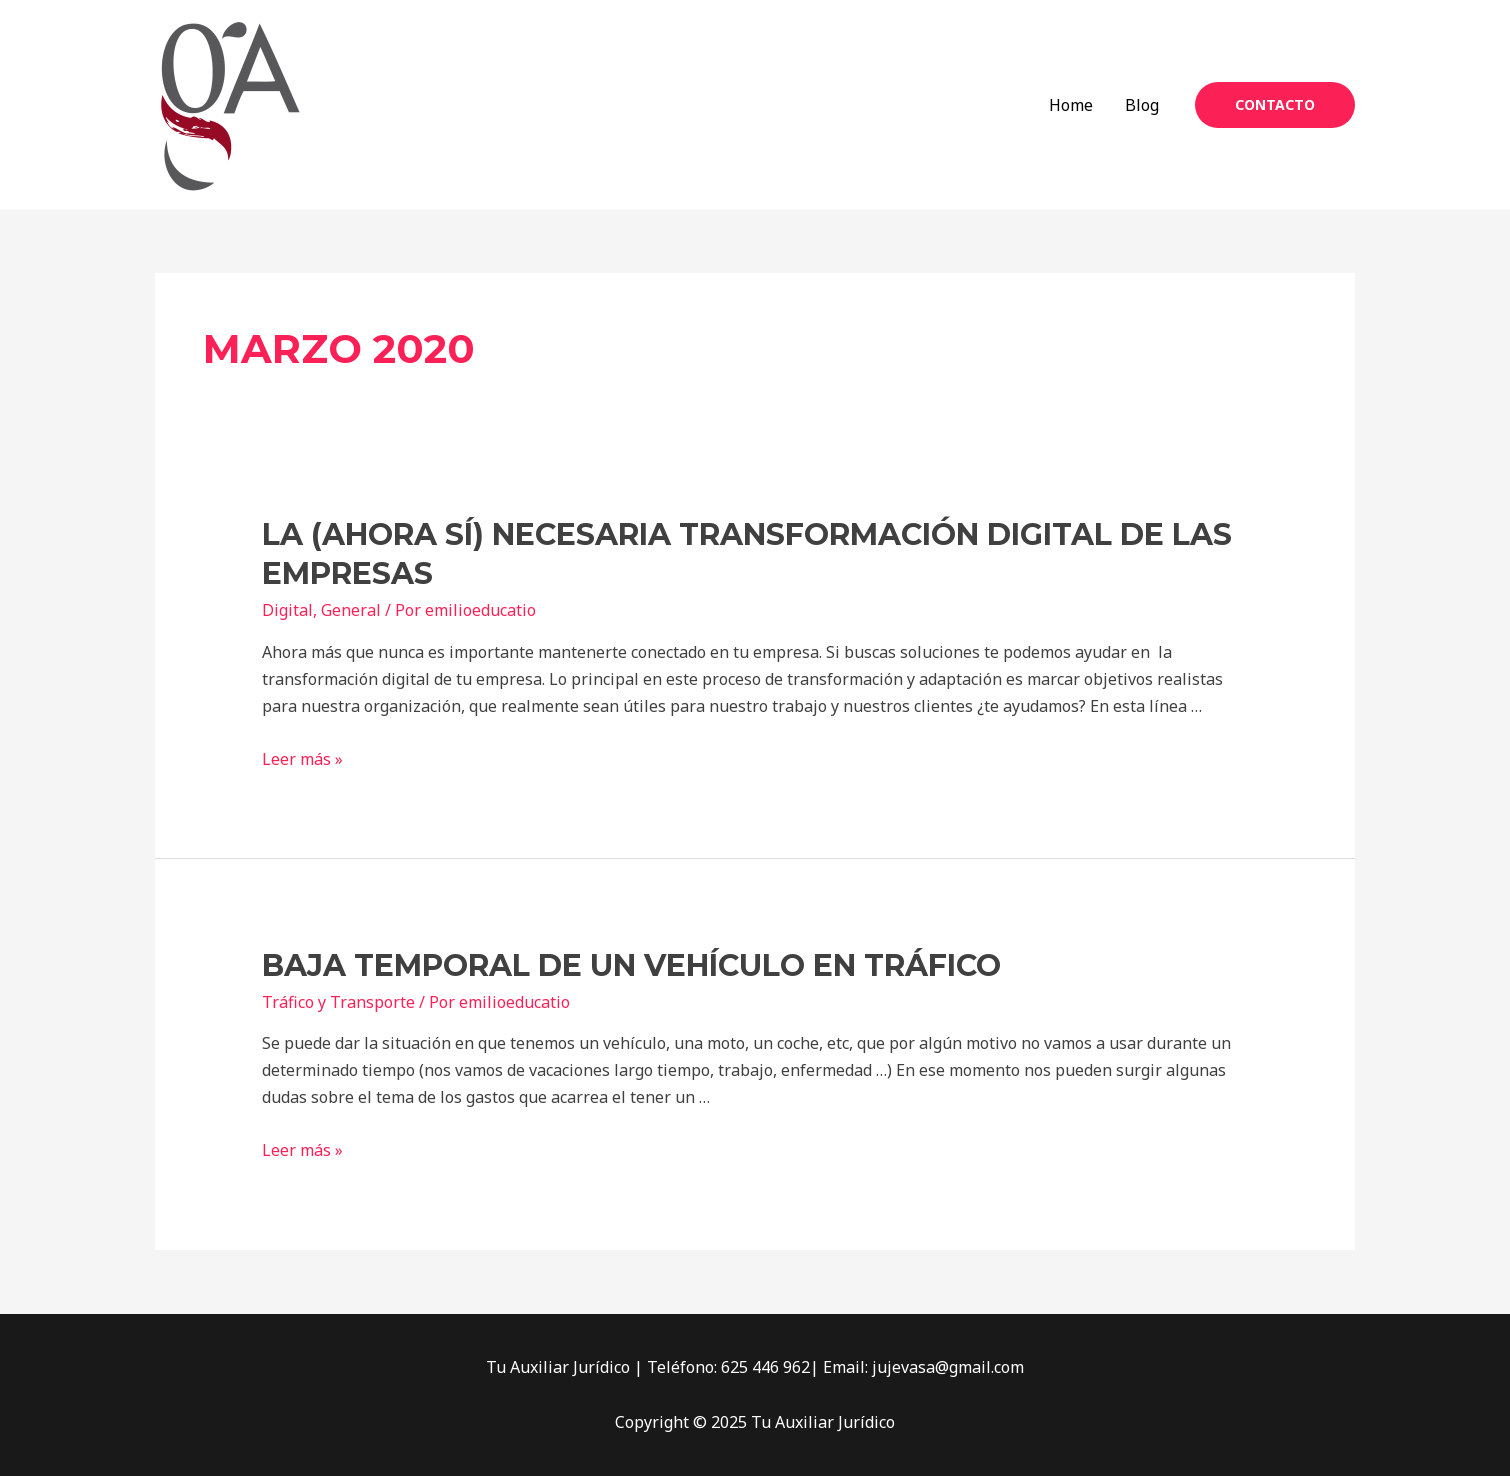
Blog (1142, 105)
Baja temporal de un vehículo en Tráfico (631, 965)
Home (1071, 105)
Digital (287, 610)
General (351, 610)
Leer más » (302, 759)
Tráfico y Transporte (338, 1002)
